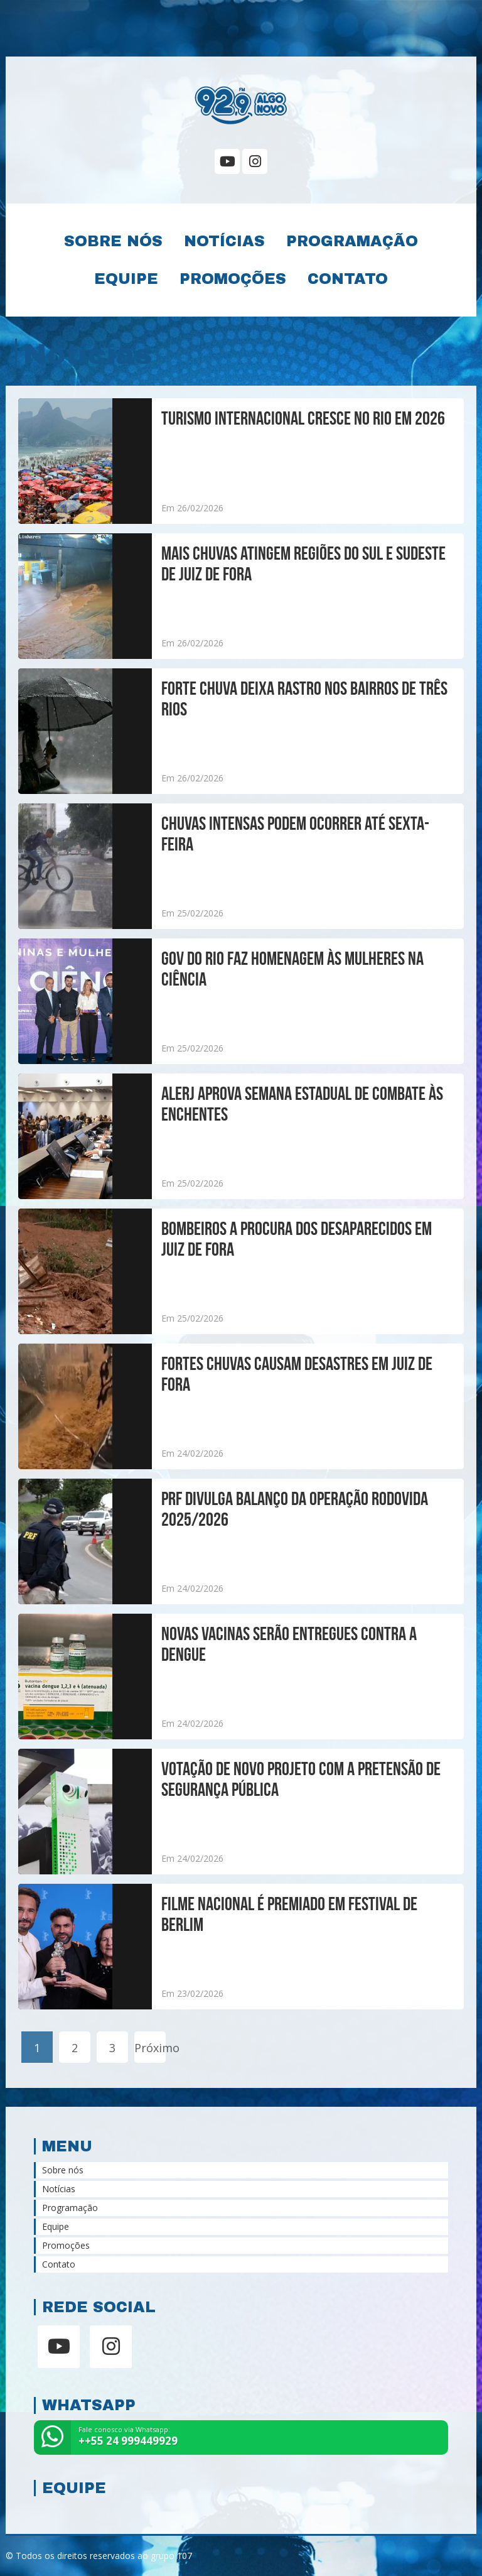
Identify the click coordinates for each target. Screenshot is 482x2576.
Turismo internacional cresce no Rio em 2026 (303, 418)
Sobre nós (113, 241)
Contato (348, 279)
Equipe (126, 279)
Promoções (232, 279)
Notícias (224, 241)
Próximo (150, 2047)
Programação (352, 241)
